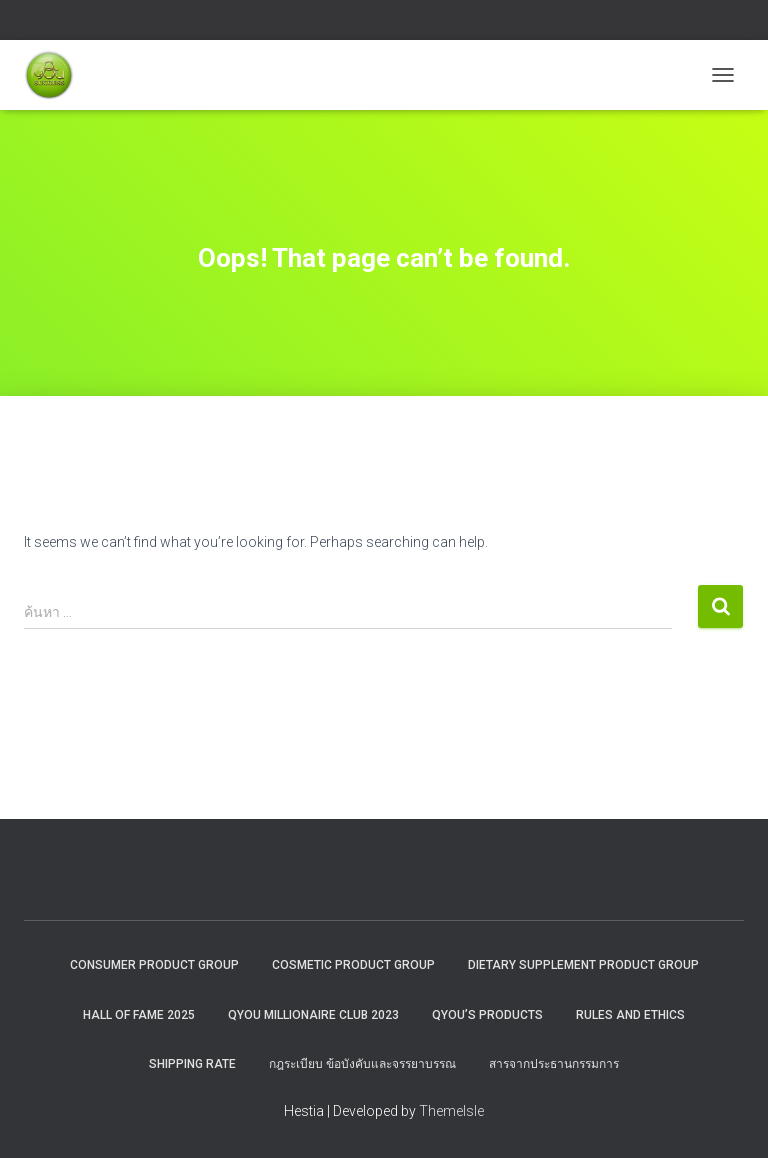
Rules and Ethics (630, 1015)
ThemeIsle (451, 1111)
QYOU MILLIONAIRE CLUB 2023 (313, 1015)
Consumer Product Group (154, 965)
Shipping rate (192, 1064)
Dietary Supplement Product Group (583, 965)
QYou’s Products (487, 1015)
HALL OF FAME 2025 (139, 1015)
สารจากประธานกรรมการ (554, 1064)
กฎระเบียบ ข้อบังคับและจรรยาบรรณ (362, 1064)
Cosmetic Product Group (353, 965)
